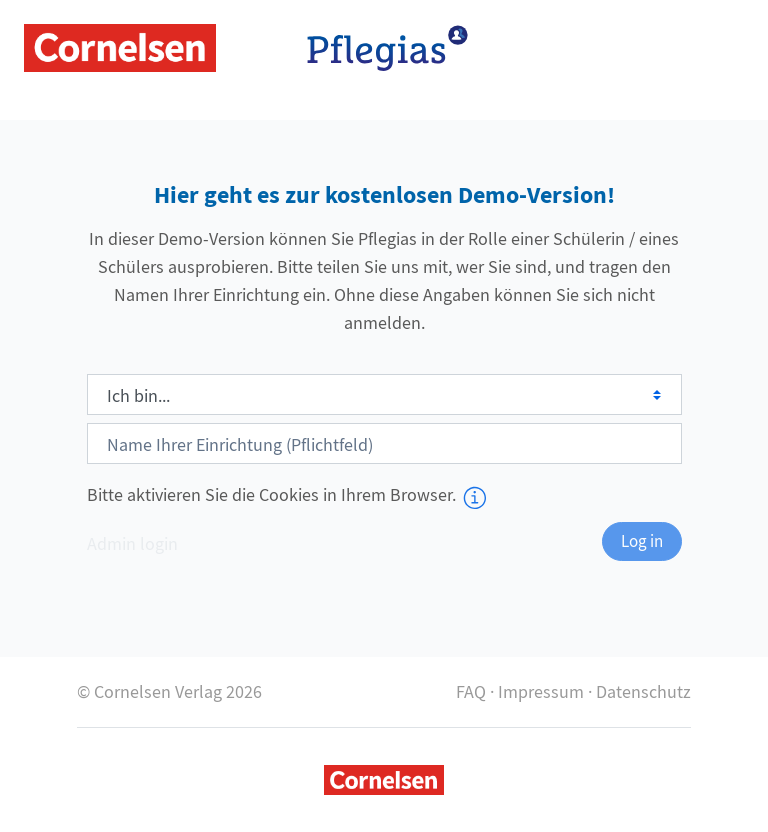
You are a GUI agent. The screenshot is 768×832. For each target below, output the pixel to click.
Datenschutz (643, 691)
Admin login (132, 543)
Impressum (541, 691)
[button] (481, 497)
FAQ (471, 691)
